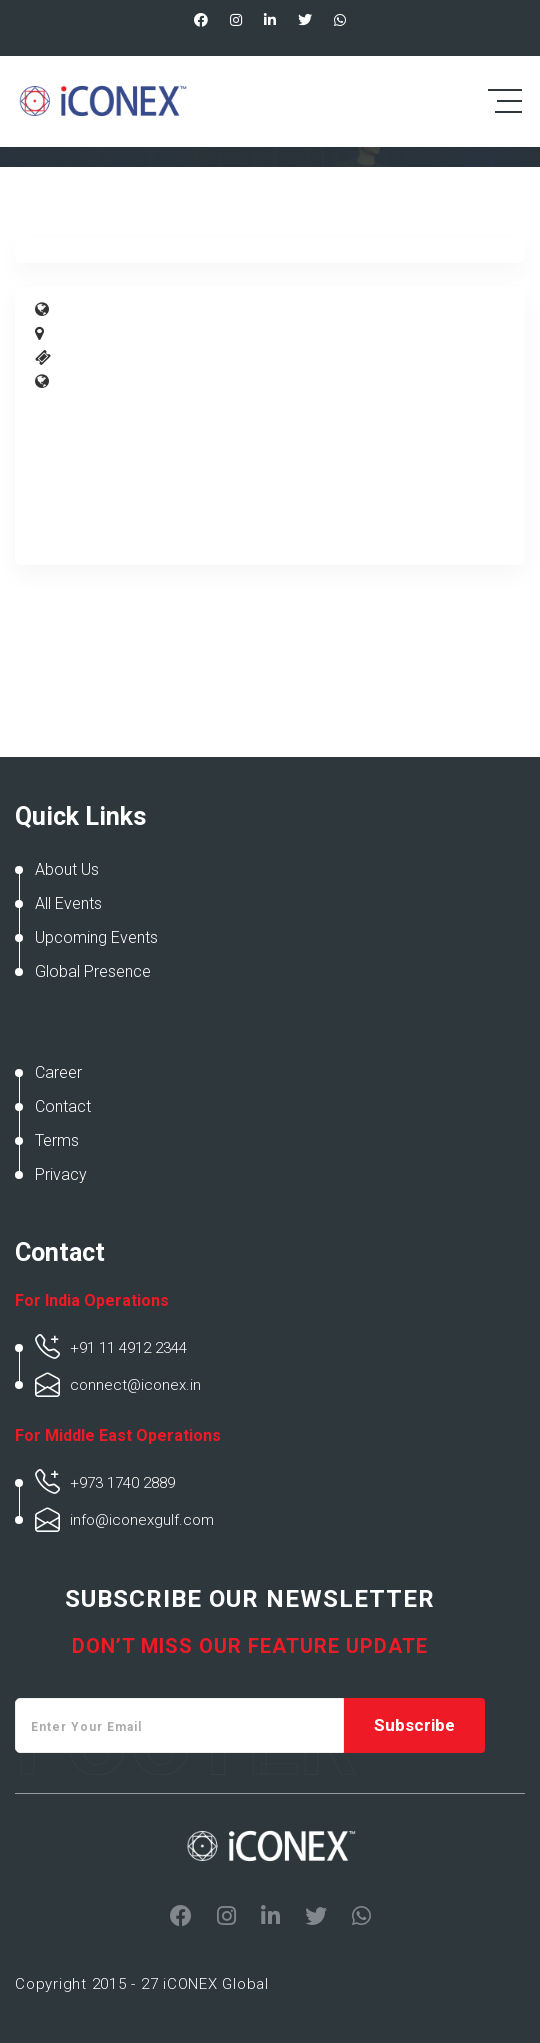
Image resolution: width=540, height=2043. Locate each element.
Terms (57, 1140)
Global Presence (93, 971)
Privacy (61, 1174)
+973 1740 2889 (122, 1483)
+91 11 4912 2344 (128, 1348)
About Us (67, 869)
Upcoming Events (96, 937)
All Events (68, 903)
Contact (63, 1106)
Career (58, 1072)
